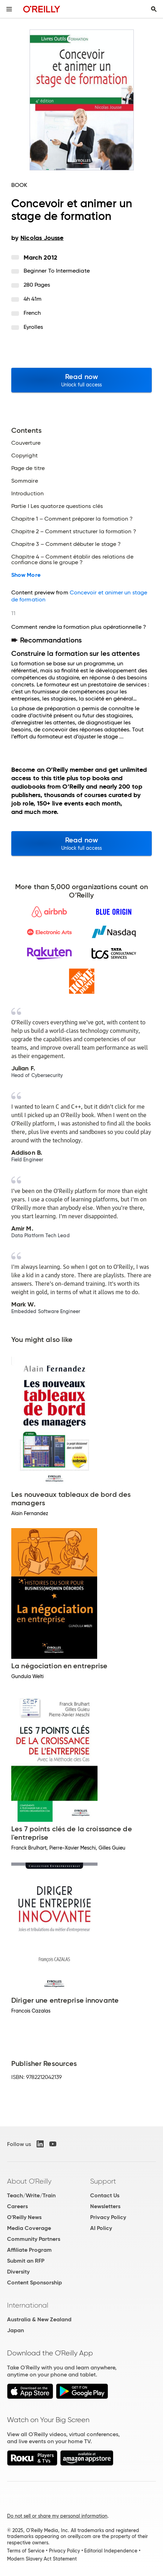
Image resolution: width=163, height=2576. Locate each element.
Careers (17, 2206)
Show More (25, 575)
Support (103, 2181)
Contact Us (104, 2195)
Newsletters (105, 2206)
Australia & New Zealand (39, 2319)
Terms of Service (25, 2551)
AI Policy (101, 2228)
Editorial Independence (110, 2551)
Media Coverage (29, 2228)
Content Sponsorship (34, 2282)
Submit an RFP (25, 2260)
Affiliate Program (29, 2250)
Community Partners (33, 2239)
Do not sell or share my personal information (57, 2516)
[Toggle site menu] (9, 9)
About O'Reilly (29, 2181)
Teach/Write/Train (31, 2195)
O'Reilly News (24, 2217)
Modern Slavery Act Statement (42, 2559)
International (27, 2305)
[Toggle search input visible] (153, 9)
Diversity (18, 2271)
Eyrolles (33, 327)
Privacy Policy (108, 2217)
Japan (15, 2330)
